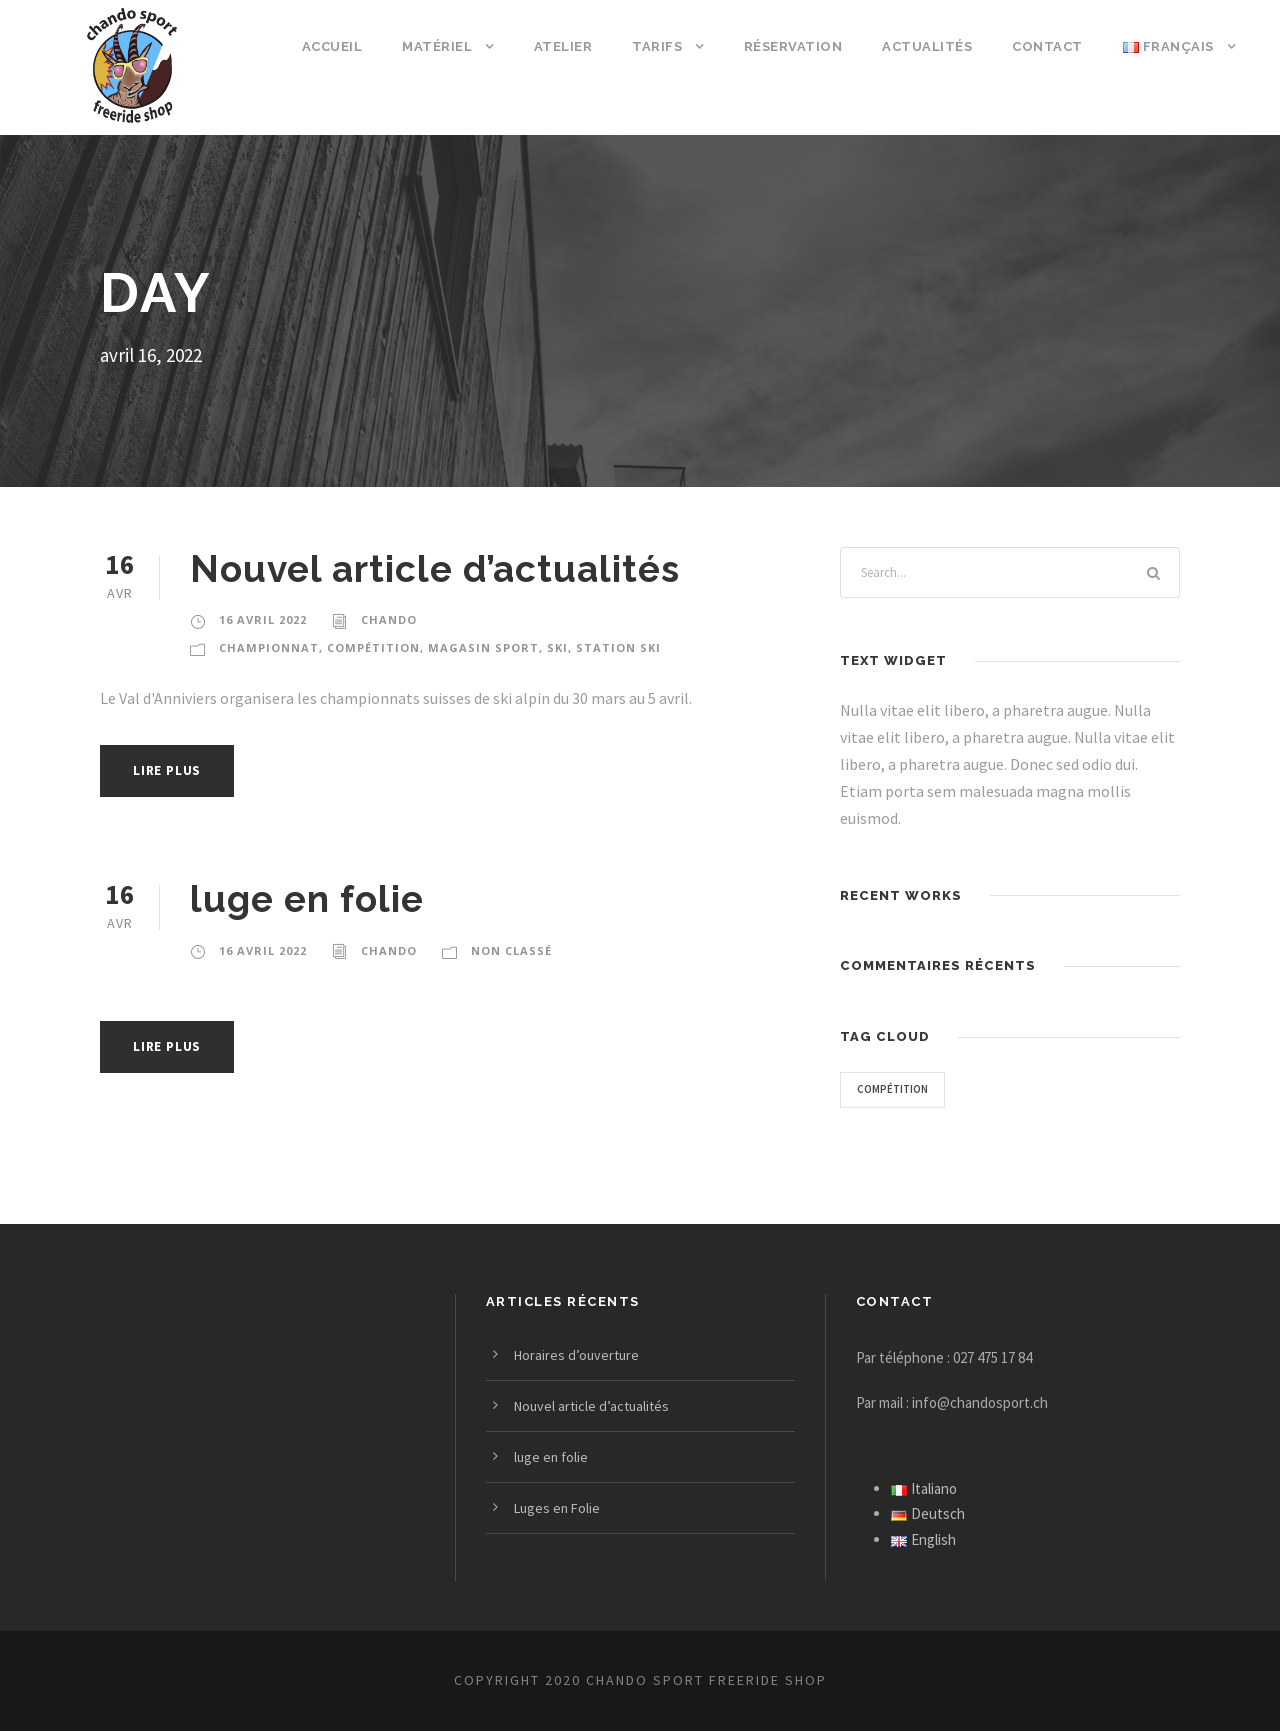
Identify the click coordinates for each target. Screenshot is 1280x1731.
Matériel (446, 46)
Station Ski (595, 648)
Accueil (341, 46)
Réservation (800, 46)
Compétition (362, 648)
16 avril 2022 (262, 620)
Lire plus (170, 770)
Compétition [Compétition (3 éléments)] (895, 1089)
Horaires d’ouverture (577, 1355)
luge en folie (304, 898)
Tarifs (665, 46)
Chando (387, 620)
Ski (537, 648)
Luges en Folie (560, 1508)
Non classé (510, 951)
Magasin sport (466, 648)
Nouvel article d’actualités (432, 568)
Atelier (572, 46)
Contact (1049, 46)
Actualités (932, 46)
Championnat (264, 648)
